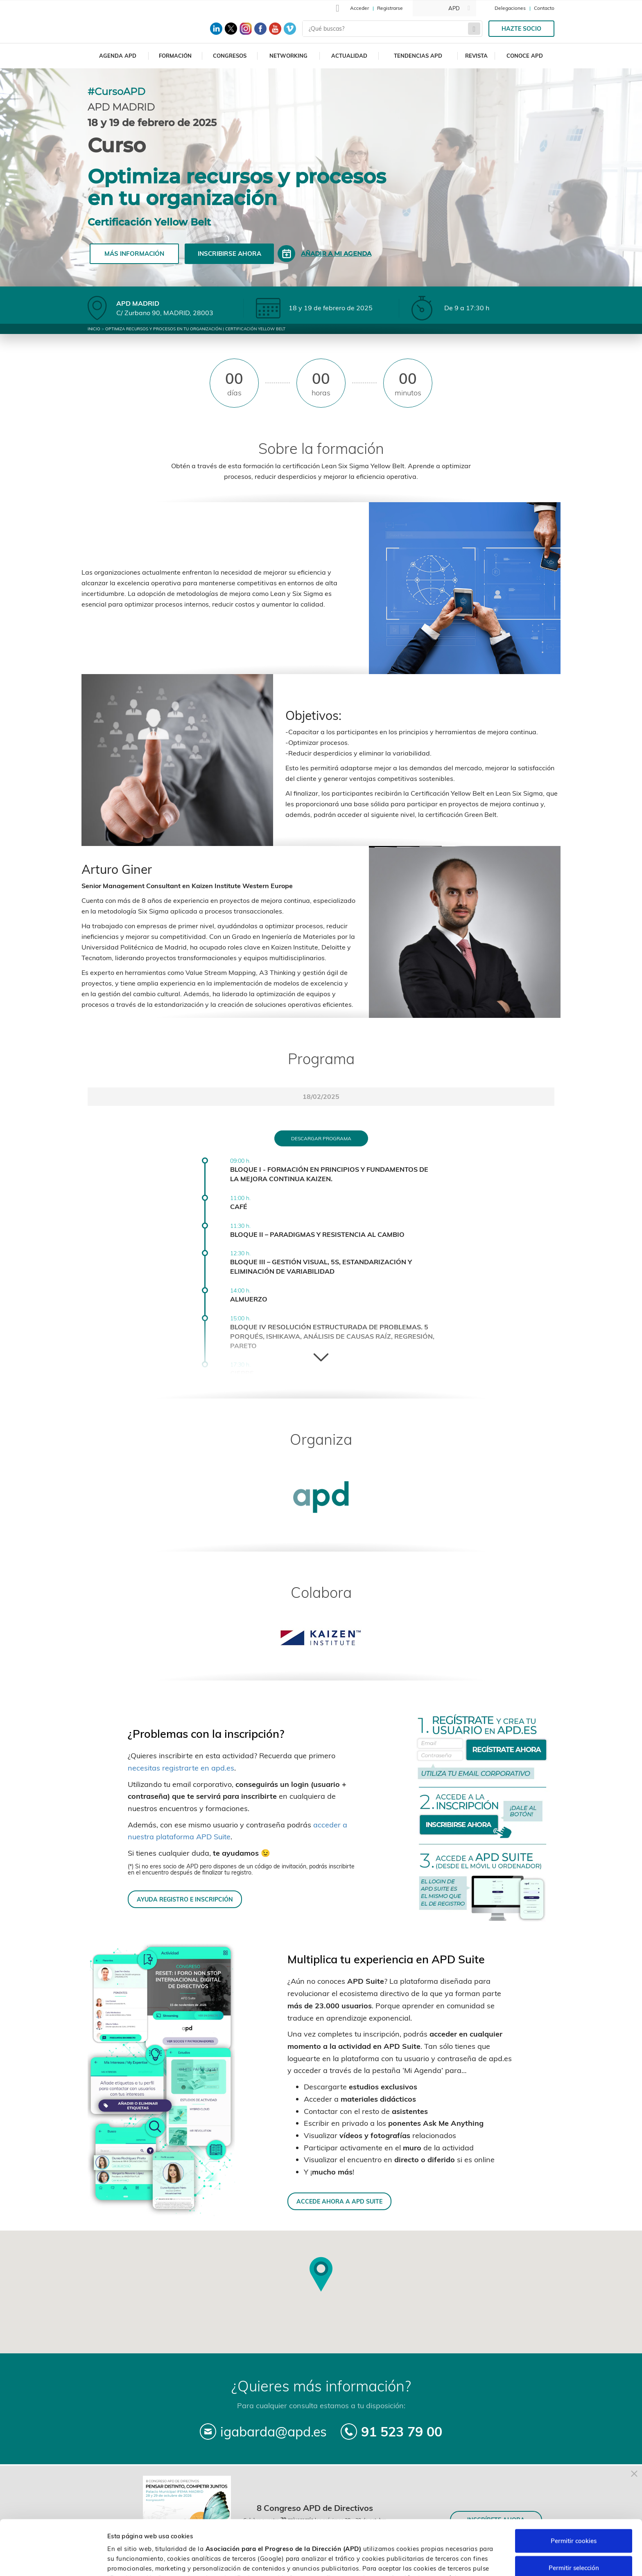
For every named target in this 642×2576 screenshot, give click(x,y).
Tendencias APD (418, 55)
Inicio (94, 329)
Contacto (544, 8)
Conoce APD (524, 55)
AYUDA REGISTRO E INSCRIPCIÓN (185, 1899)
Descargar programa (321, 1138)
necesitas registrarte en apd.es (181, 1768)
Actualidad (349, 55)
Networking (288, 55)
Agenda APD (117, 55)
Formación (175, 55)
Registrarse (390, 8)
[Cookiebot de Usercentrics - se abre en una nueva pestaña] (53, 2560)
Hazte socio (521, 28)
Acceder (359, 8)
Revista (476, 55)
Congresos (229, 55)
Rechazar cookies (574, 2539)
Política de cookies (432, 2533)
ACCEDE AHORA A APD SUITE (339, 2201)
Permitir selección (574, 2513)
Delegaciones (510, 8)
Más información (134, 253)
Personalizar (434, 2560)
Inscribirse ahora (229, 253)
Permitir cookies (574, 2486)
